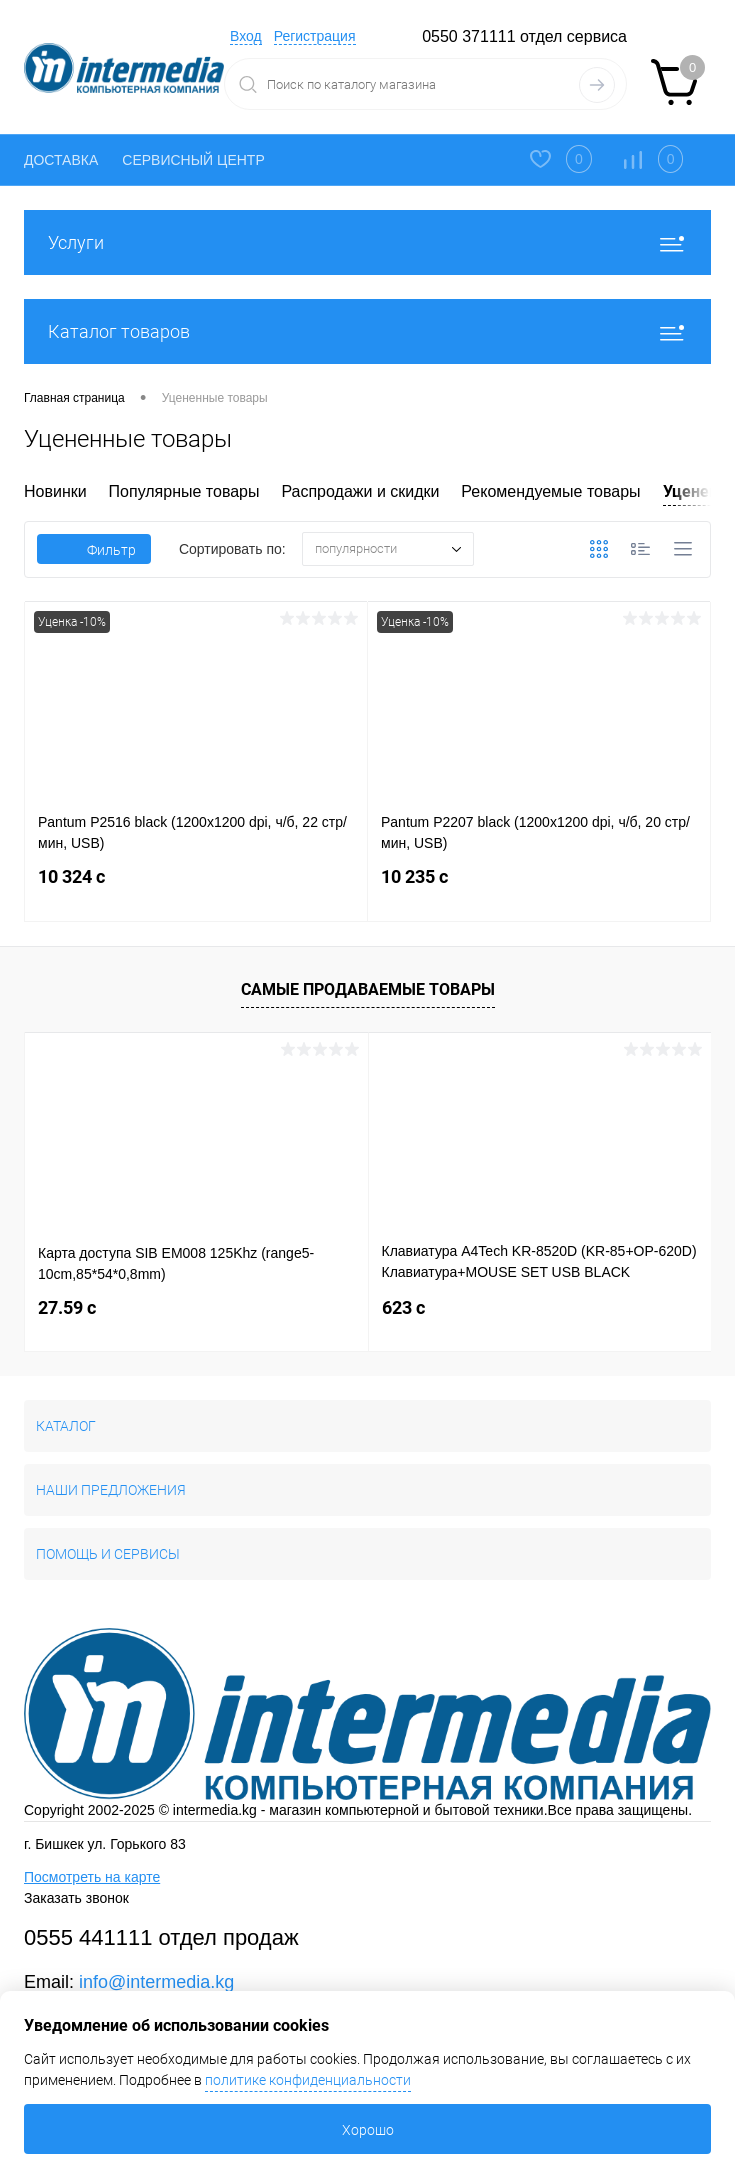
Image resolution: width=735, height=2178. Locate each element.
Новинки (55, 491)
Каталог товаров (367, 331)
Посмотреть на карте (92, 1877)
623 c (403, 1307)
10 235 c (539, 888)
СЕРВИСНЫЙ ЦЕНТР (193, 160)
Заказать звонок (76, 1898)
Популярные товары (184, 491)
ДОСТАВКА (61, 160)
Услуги (367, 242)
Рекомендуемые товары (550, 491)
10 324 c (196, 888)
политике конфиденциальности (308, 2080)
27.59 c (67, 1307)
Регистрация (315, 36)
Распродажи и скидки (360, 491)
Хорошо (368, 2130)
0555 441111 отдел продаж (161, 1937)
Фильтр (94, 550)
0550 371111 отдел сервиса (524, 36)
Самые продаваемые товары (368, 989)
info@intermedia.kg (156, 1982)
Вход (246, 36)
